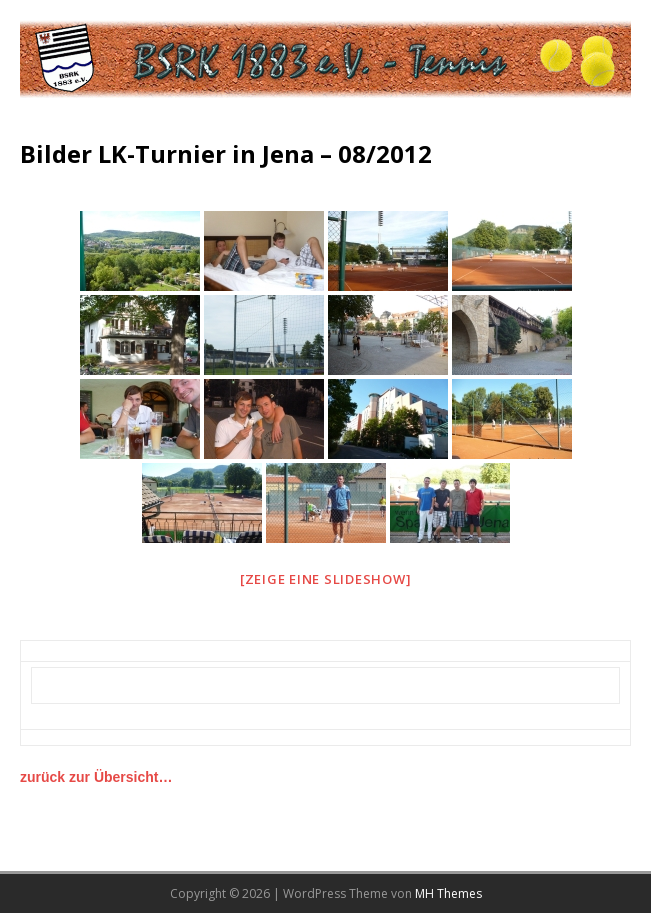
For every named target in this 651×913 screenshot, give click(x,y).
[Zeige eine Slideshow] (326, 579)
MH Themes (448, 893)
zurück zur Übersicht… (96, 777)
